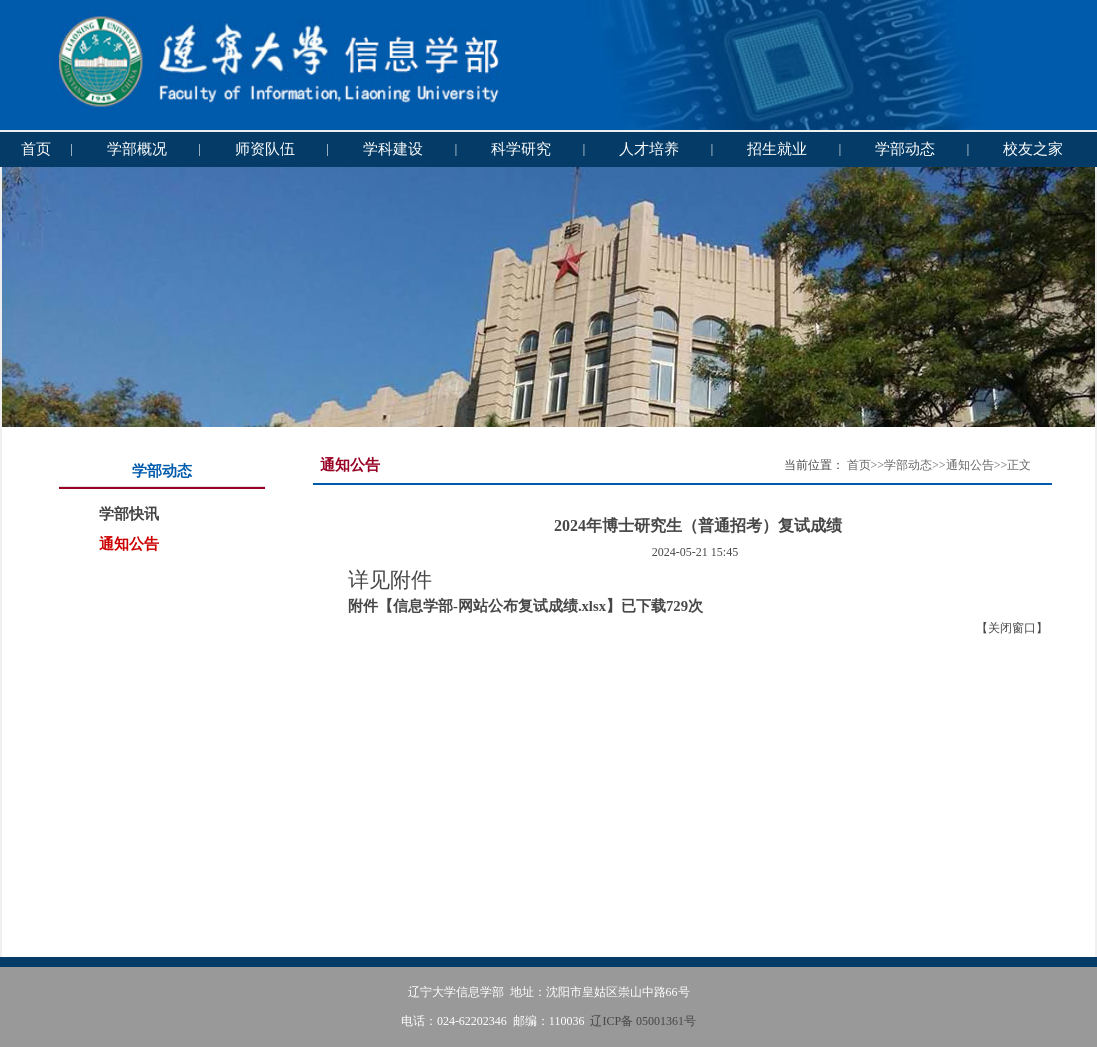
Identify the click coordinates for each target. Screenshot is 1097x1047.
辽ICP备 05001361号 (643, 1021)
